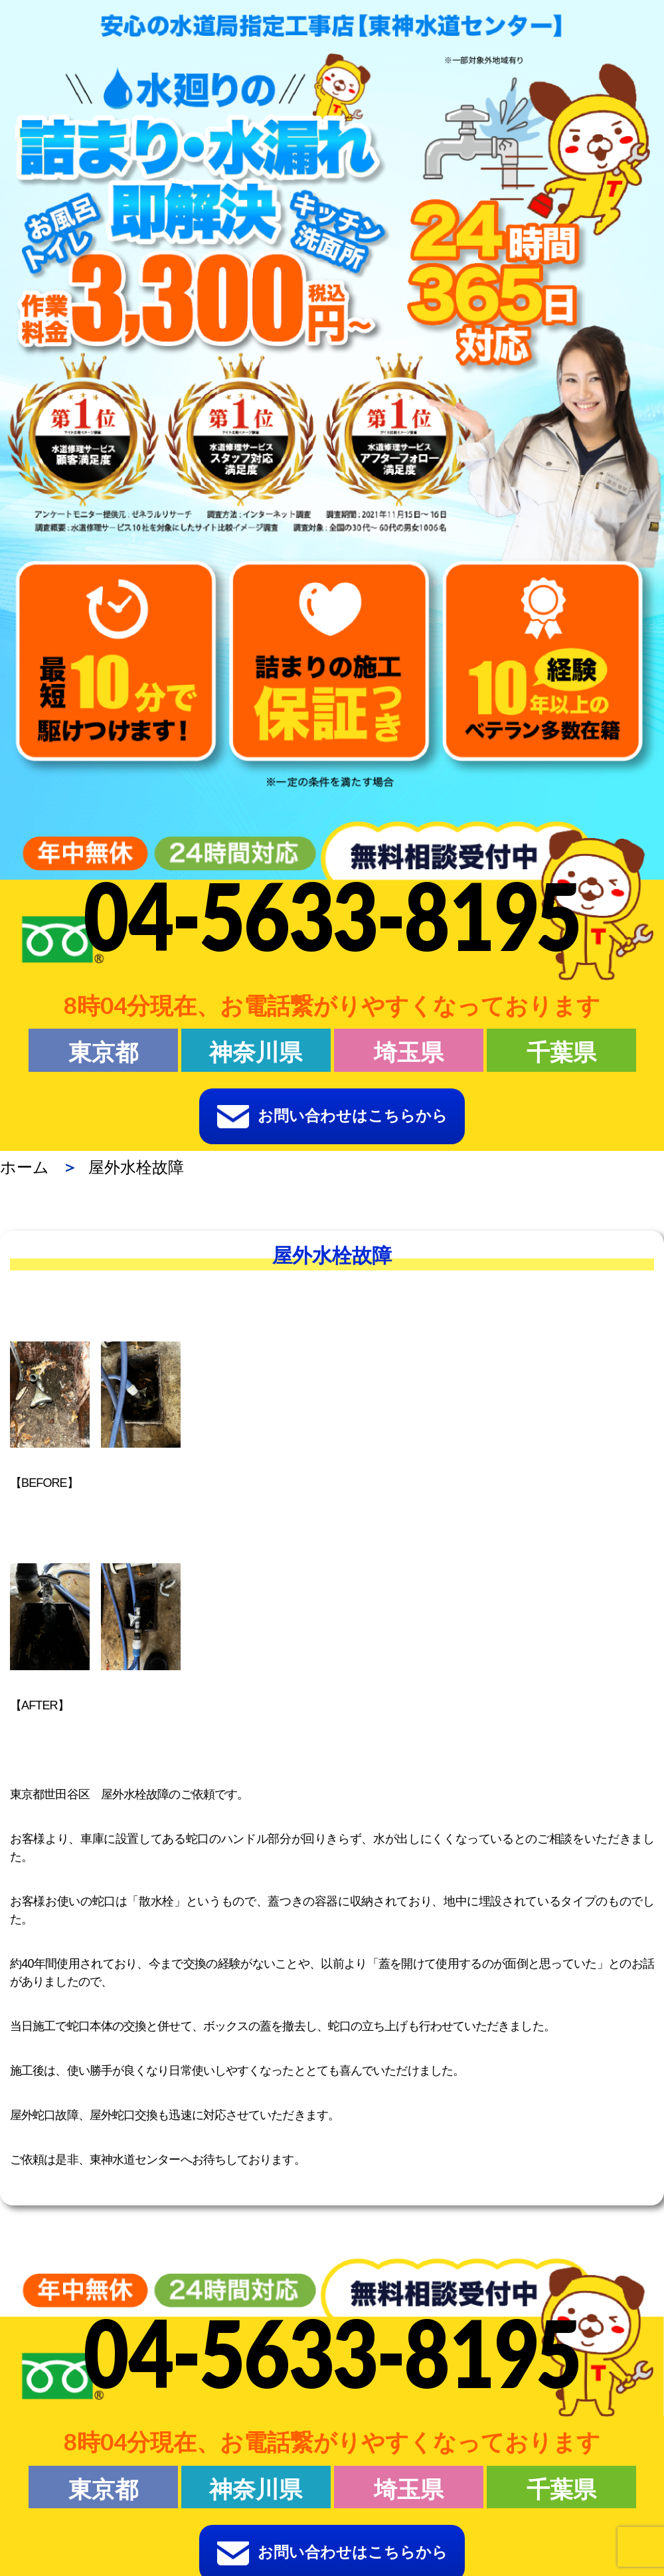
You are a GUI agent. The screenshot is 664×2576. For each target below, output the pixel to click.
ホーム (24, 1167)
